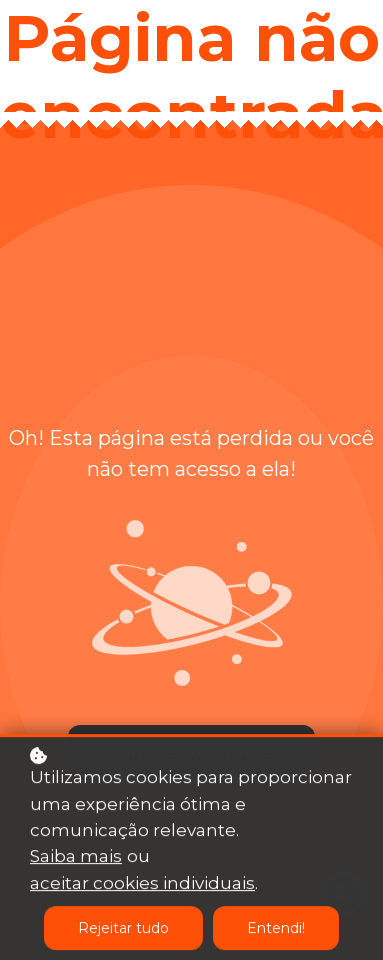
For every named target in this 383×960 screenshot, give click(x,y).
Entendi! (276, 929)
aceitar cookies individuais (142, 884)
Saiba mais (76, 857)
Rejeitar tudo (123, 929)
